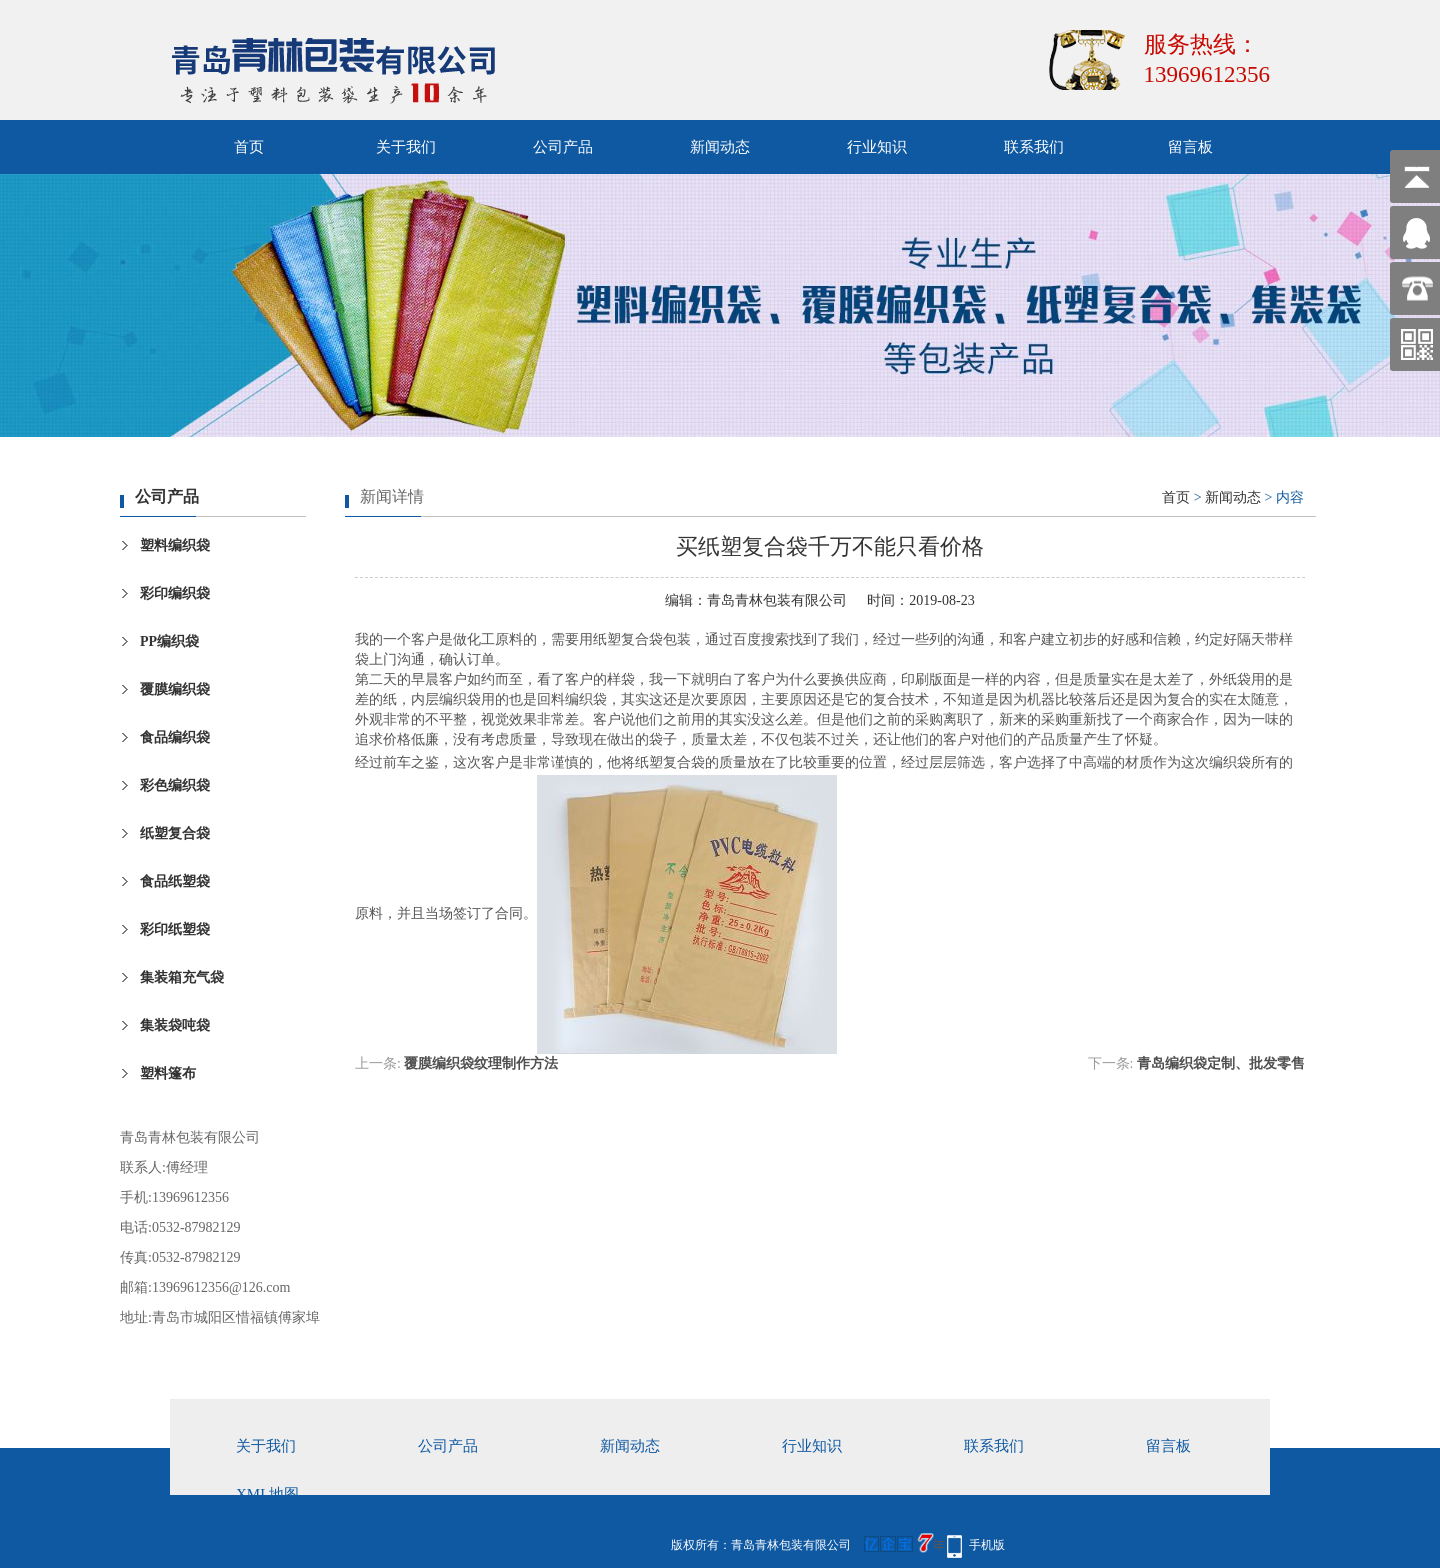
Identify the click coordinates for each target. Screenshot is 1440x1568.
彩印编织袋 (175, 593)
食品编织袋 (175, 737)
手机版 (987, 1545)
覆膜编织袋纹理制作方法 (481, 1063)
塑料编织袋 (175, 545)
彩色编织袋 (175, 785)
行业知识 (877, 147)
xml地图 (267, 1494)
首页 (249, 147)
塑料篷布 (168, 1073)
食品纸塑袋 (175, 881)
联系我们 (1034, 147)
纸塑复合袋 (175, 833)
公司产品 (563, 147)
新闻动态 (720, 147)
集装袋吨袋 (175, 1025)
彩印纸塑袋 (175, 929)
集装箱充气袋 (182, 977)
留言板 (1190, 147)
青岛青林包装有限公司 (777, 600)
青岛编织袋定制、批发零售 (1221, 1063)
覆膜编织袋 (175, 689)
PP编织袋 (169, 641)
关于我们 (406, 147)
